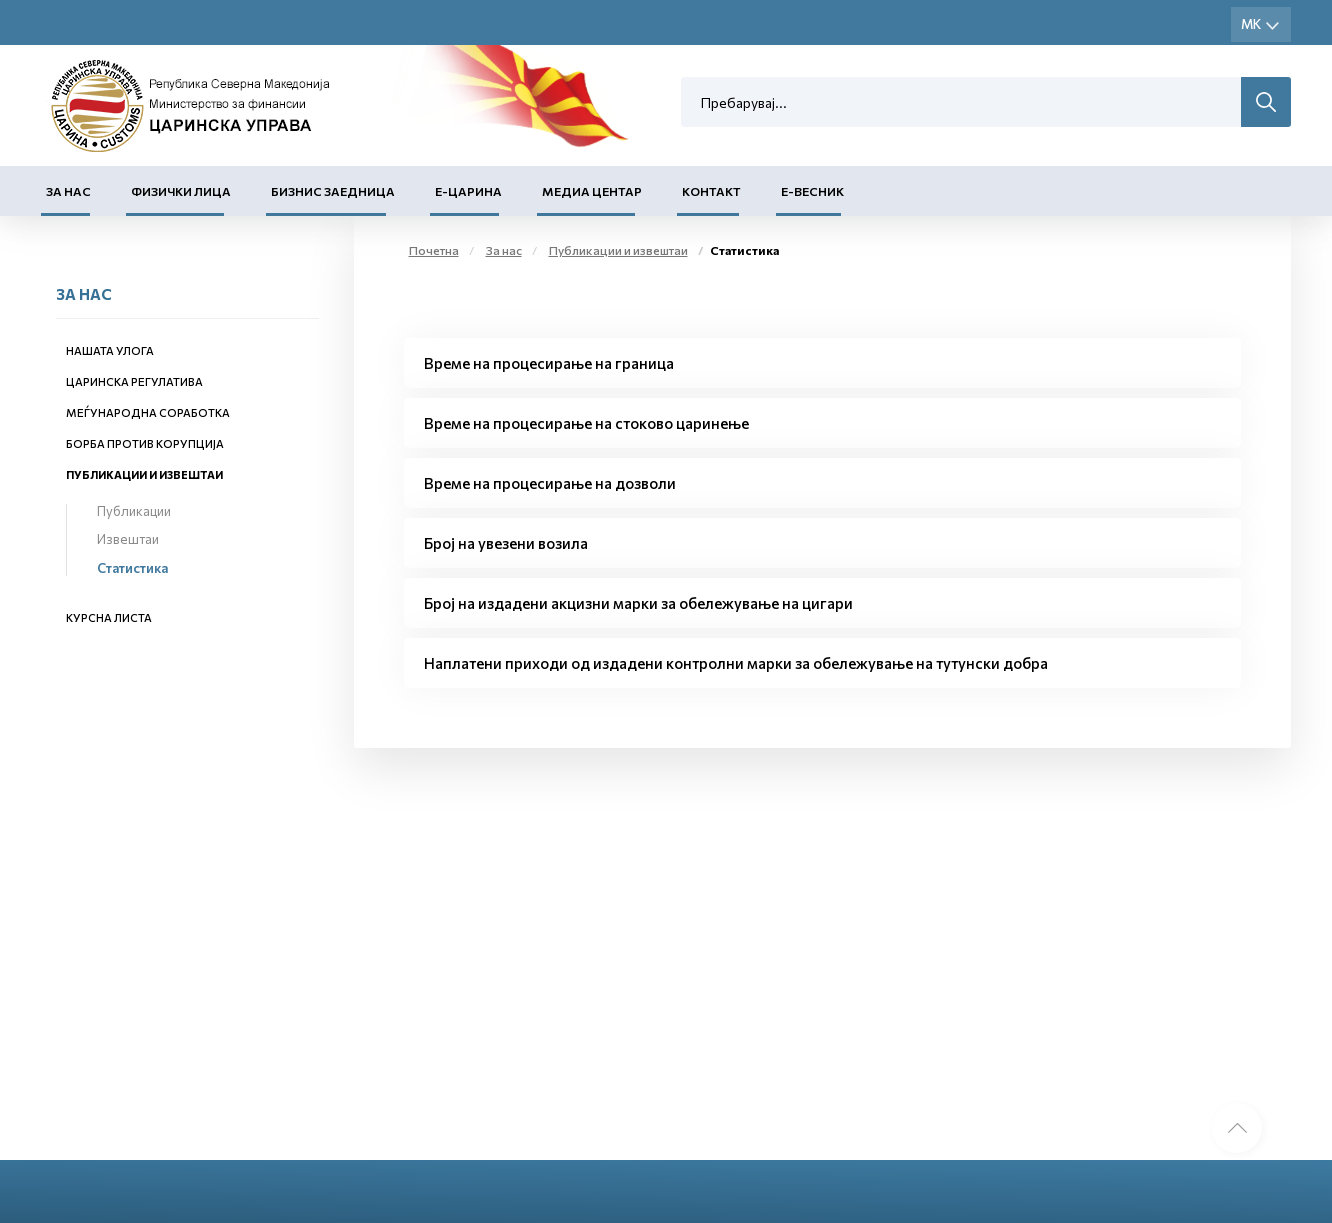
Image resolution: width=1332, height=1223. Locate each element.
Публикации (134, 511)
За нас (68, 191)
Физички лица (181, 191)
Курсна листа (109, 617)
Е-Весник (812, 191)
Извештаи (128, 539)
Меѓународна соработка (148, 412)
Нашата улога (110, 350)
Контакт (711, 191)
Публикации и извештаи (144, 474)
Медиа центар (592, 191)
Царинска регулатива (134, 381)
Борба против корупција (145, 443)
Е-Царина (468, 191)
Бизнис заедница (333, 191)
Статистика (132, 568)
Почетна (434, 250)
